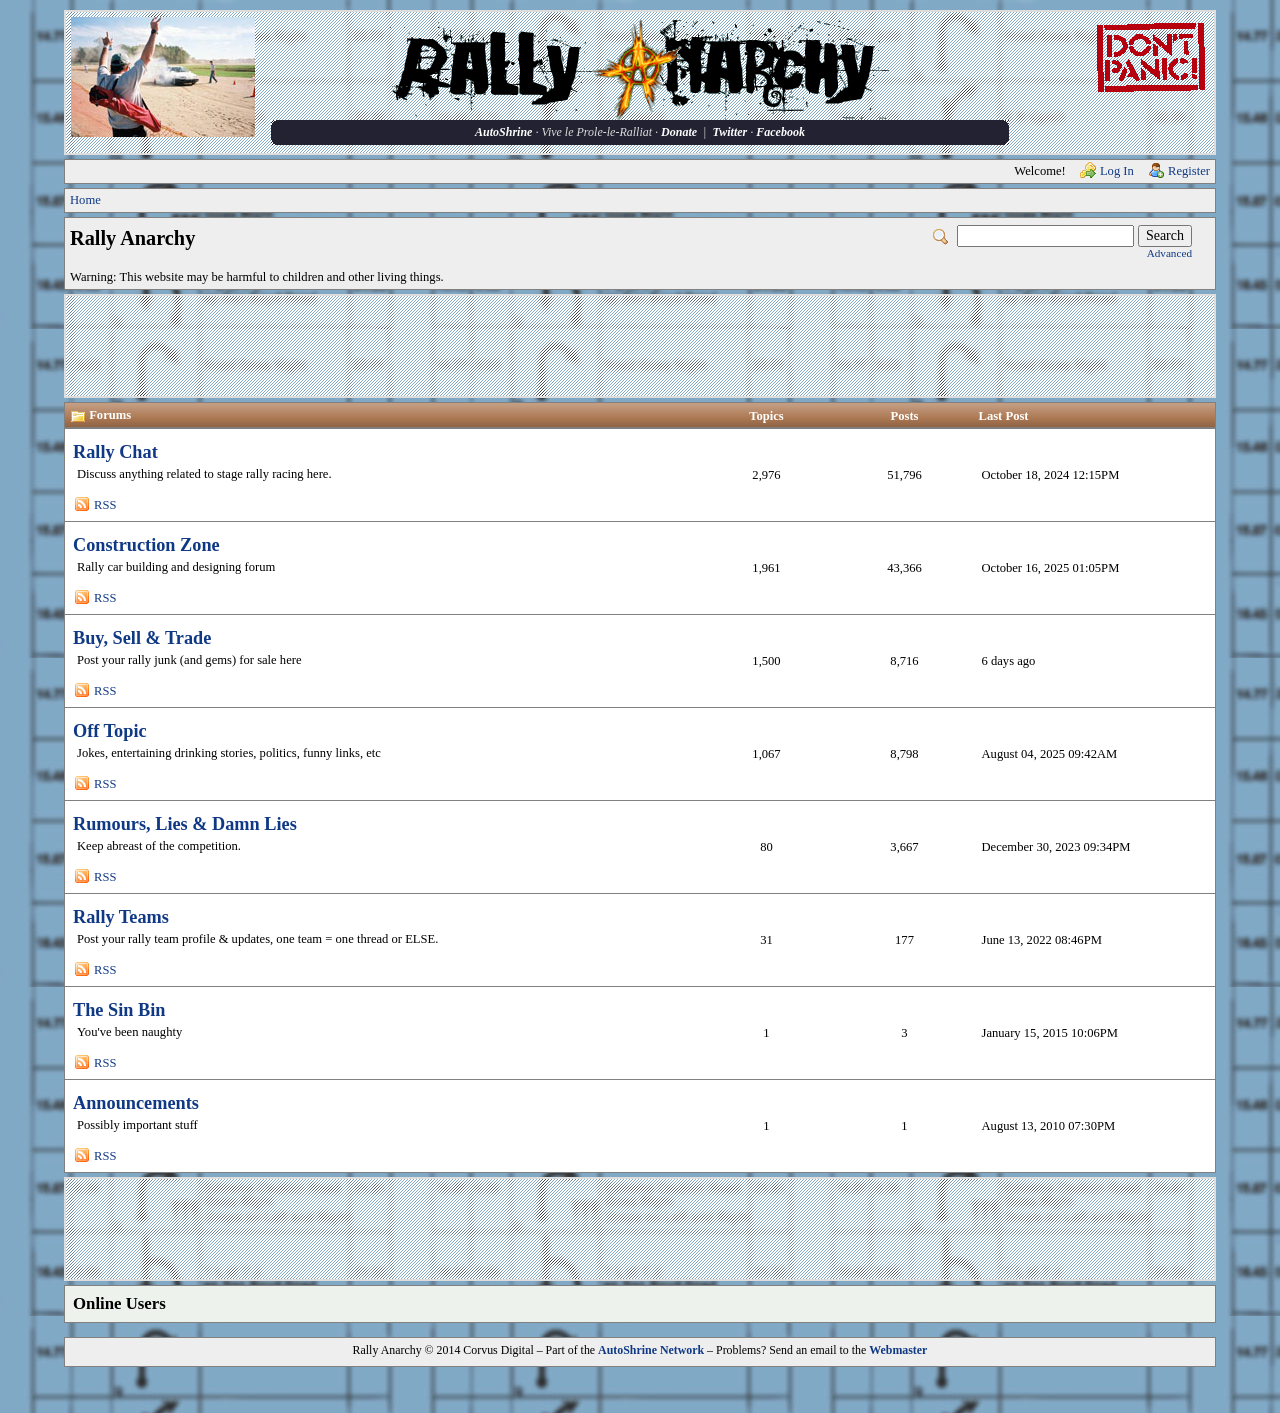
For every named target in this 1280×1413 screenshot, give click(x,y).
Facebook (780, 132)
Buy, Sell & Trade (142, 638)
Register (1189, 171)
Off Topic (110, 731)
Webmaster (898, 1350)
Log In (1117, 171)
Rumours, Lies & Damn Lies (185, 824)
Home (85, 200)
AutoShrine (503, 132)
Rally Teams (121, 917)
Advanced (1169, 253)
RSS (105, 505)
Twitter (729, 132)
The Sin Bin (119, 1010)
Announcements (136, 1103)
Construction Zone (146, 545)
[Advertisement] (640, 346)
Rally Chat (115, 452)
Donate (679, 132)
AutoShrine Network (651, 1350)
